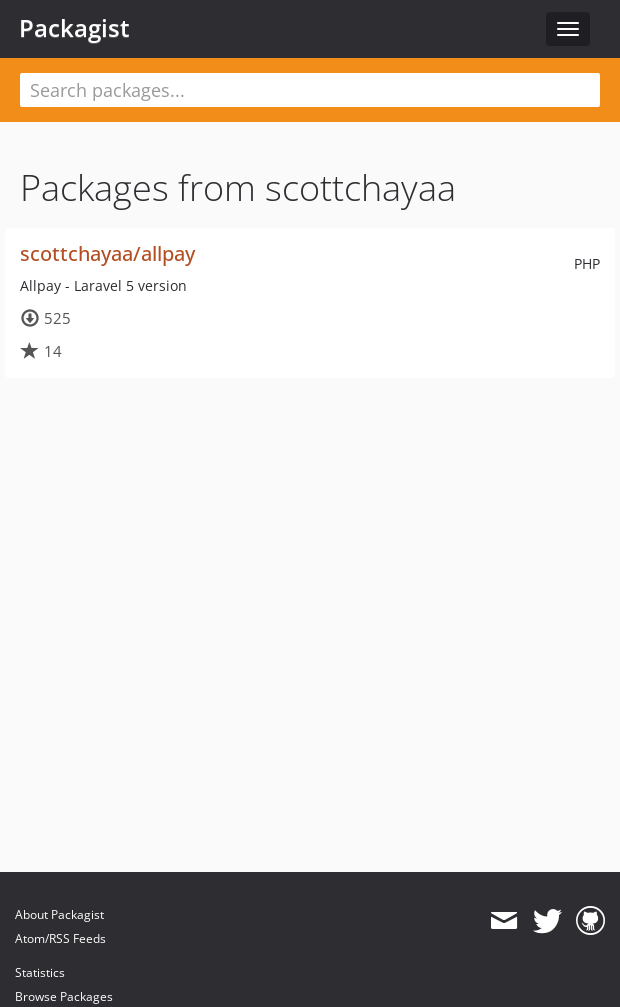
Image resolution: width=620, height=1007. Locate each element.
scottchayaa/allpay (107, 253)
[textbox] (310, 90)
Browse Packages (64, 996)
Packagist (74, 28)
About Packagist (59, 914)
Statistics (40, 972)
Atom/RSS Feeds (60, 938)
